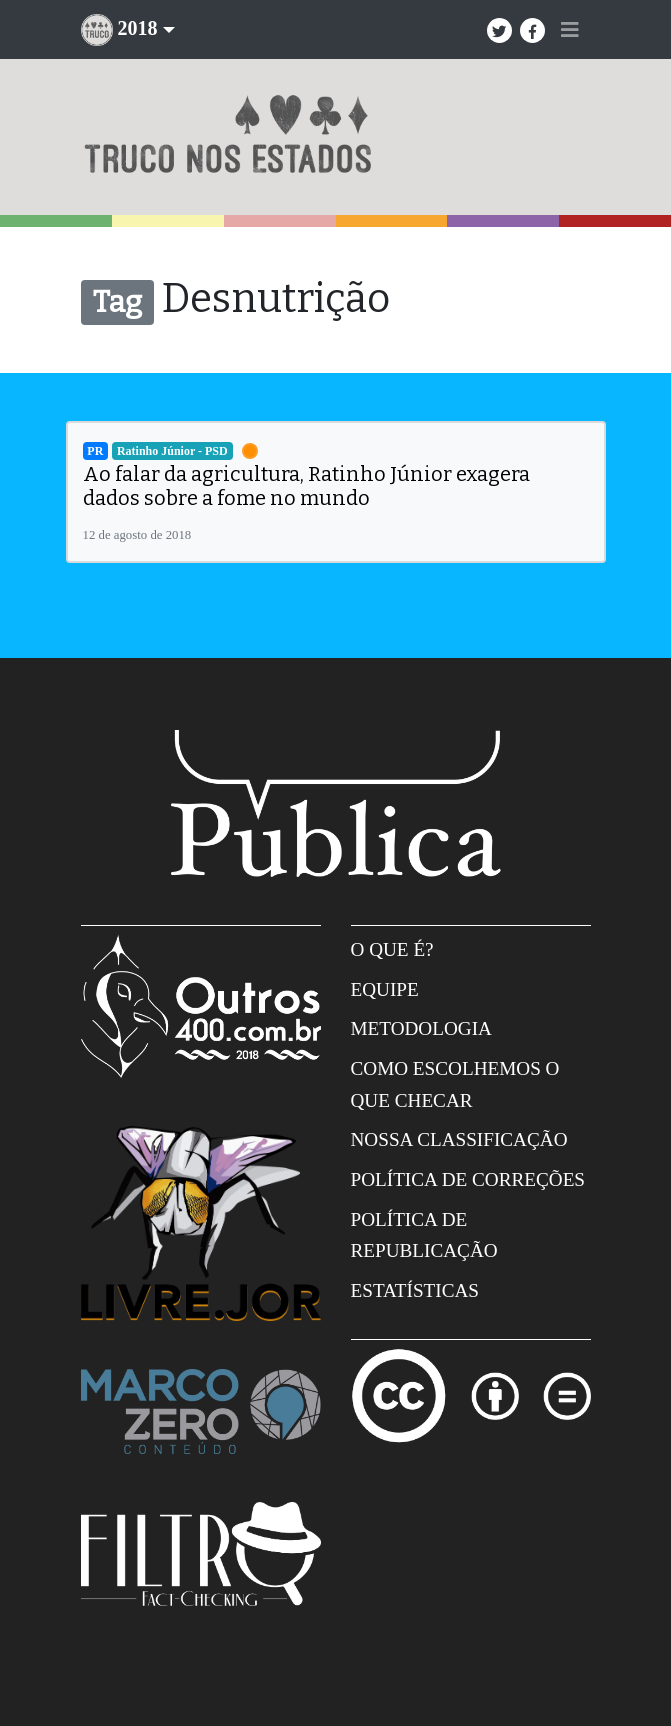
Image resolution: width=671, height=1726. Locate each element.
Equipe (385, 989)
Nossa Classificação (459, 1139)
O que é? (392, 949)
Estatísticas (415, 1290)
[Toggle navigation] (570, 30)
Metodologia (421, 1028)
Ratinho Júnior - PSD (172, 451)
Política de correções (468, 1179)
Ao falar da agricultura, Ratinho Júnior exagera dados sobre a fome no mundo (306, 486)
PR (95, 451)
